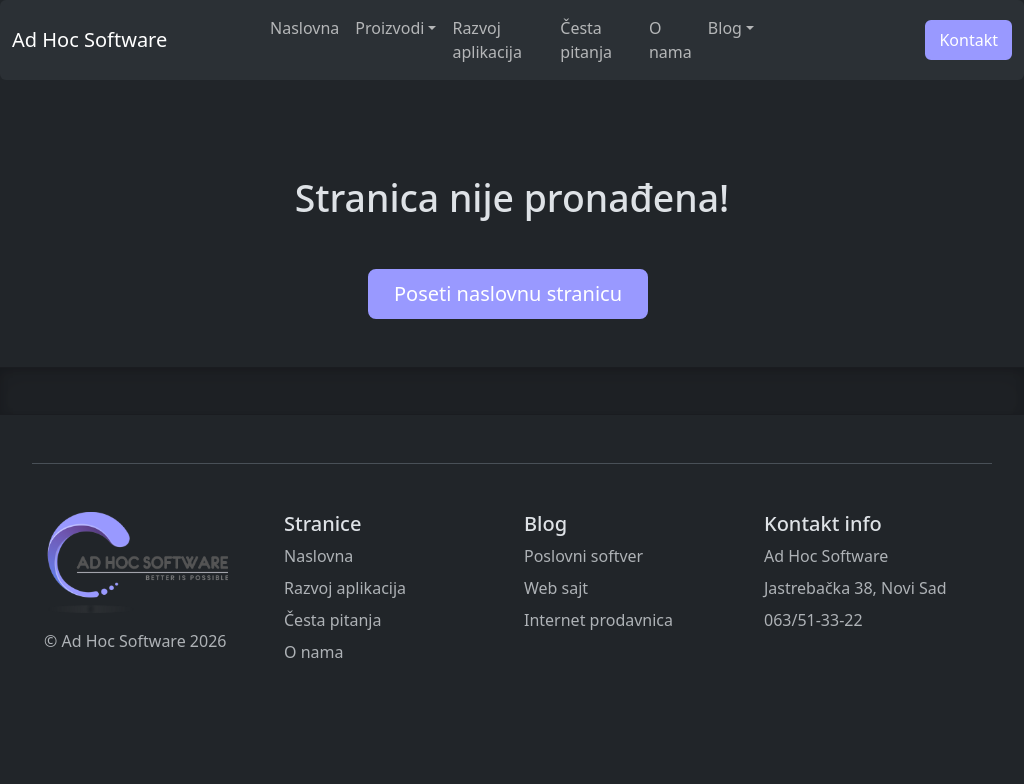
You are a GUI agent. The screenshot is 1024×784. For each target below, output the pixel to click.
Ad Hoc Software (89, 39)
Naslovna (304, 28)
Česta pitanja (586, 40)
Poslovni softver (583, 556)
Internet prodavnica (598, 620)
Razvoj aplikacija (487, 40)
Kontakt (968, 40)
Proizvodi (389, 28)
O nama (670, 40)
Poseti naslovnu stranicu (508, 293)
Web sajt (556, 588)
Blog (725, 28)
